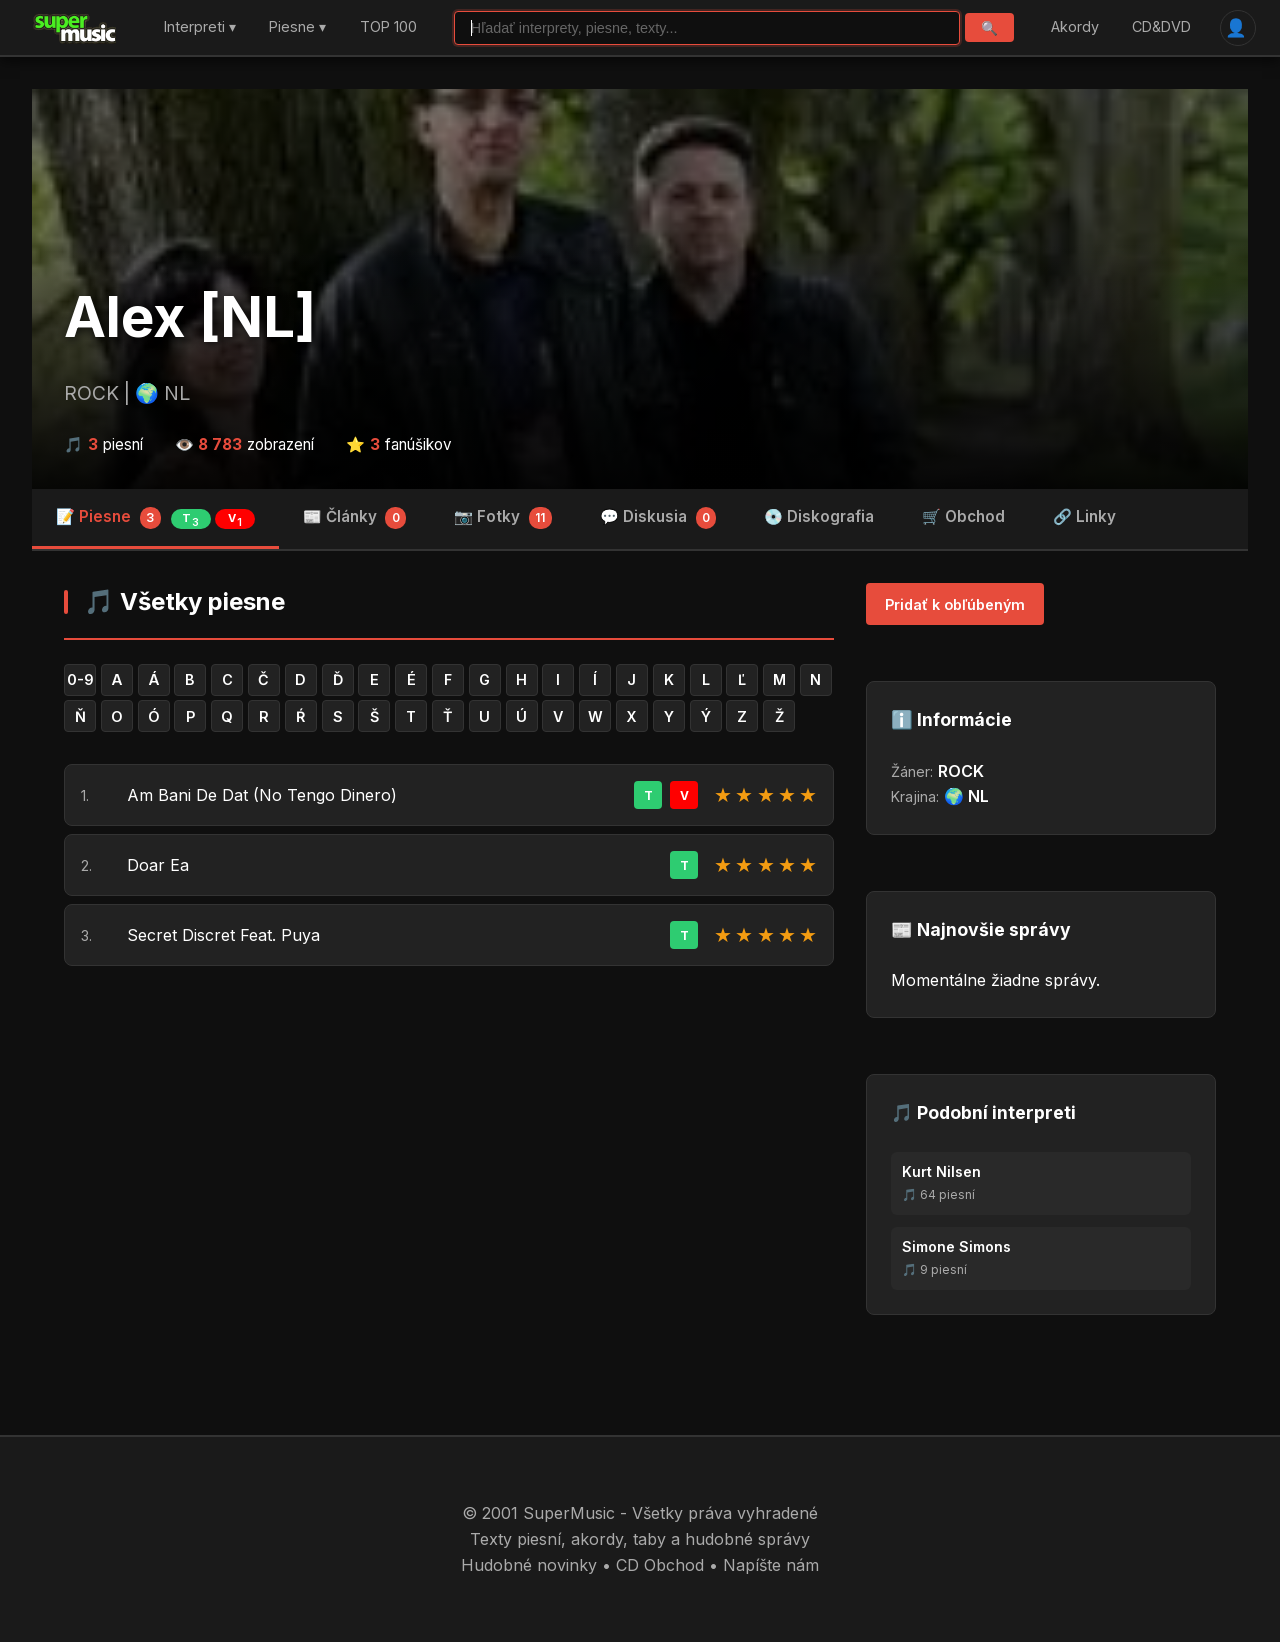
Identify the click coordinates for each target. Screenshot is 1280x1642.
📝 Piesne (155, 518)
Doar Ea (158, 865)
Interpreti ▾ (200, 27)
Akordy (1075, 27)
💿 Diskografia (819, 516)
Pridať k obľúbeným (955, 604)
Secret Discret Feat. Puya (223, 935)
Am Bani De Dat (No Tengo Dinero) (262, 795)
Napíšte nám (771, 1565)
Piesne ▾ (297, 27)
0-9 (80, 679)
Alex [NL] (190, 317)
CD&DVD (1161, 27)
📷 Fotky (503, 518)
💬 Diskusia (658, 518)
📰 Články (355, 518)
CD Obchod (660, 1565)
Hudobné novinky (529, 1565)
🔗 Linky (1084, 516)
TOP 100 (388, 27)
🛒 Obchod (963, 516)
